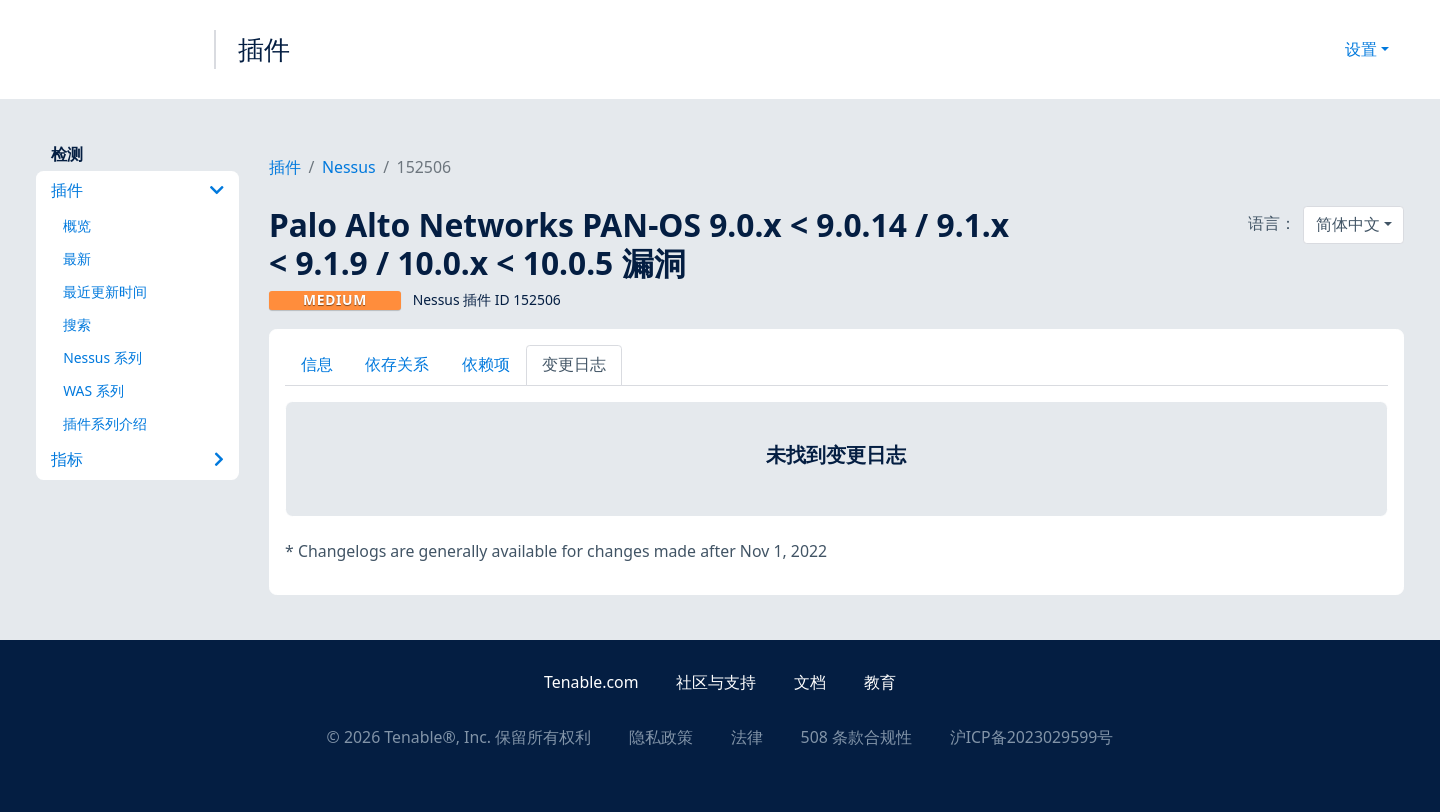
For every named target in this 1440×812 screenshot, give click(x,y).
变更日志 (574, 364)
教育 (880, 682)
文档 (810, 682)
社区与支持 (716, 682)
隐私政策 (661, 737)
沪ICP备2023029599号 (1032, 737)
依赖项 (486, 364)
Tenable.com (591, 682)
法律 (747, 737)
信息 (317, 364)
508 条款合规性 (856, 737)
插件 (264, 49)
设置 (1361, 49)
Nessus (349, 167)
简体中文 (1348, 224)
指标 (137, 459)
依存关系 (397, 364)
